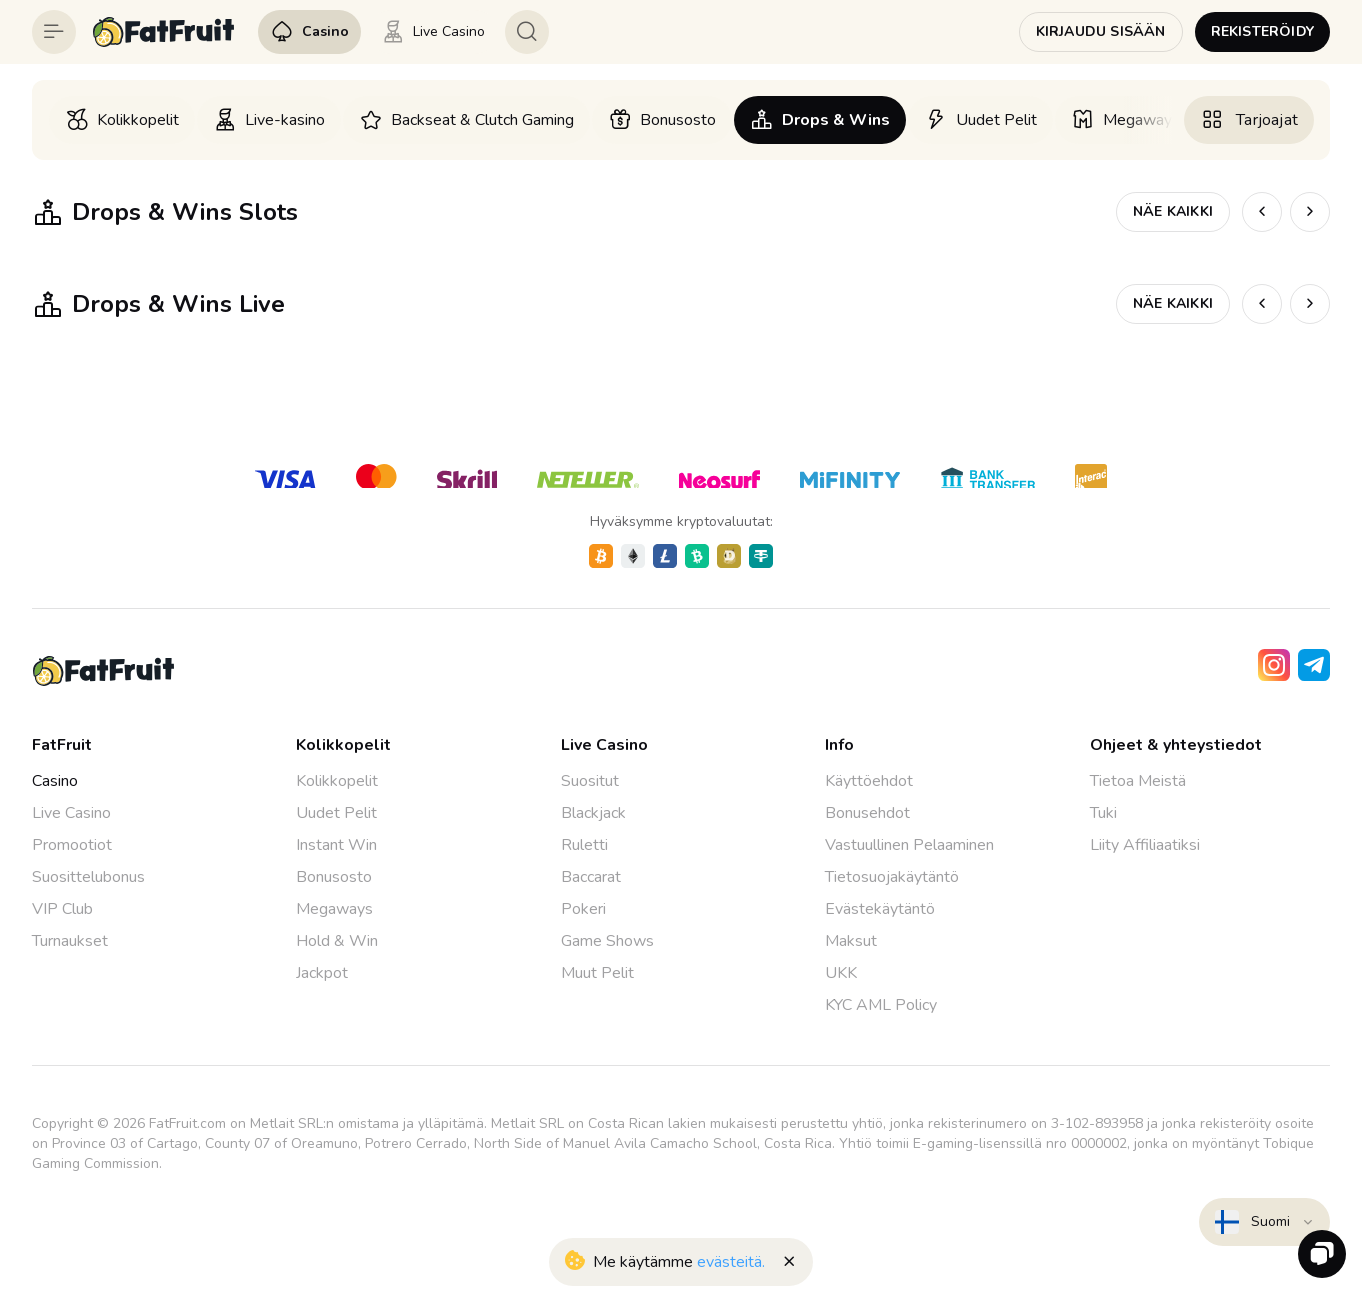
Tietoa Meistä (1138, 781)
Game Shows (607, 941)
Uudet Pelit (336, 813)
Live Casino (71, 813)
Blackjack (593, 813)
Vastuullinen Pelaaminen (909, 845)
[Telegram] (1314, 665)
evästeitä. (731, 1262)
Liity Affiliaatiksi (1145, 845)
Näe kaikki (1173, 211)
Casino (55, 781)
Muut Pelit (597, 973)
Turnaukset (70, 941)
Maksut (851, 941)
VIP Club (62, 909)
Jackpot (322, 973)
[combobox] (1264, 1222)
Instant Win (336, 845)
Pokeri (583, 909)
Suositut (590, 781)
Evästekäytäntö (880, 909)
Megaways (334, 909)
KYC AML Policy (881, 1005)
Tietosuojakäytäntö (892, 877)
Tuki (1103, 813)
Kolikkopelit (337, 781)
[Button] (54, 32)
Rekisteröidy (1262, 31)
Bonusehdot (867, 813)
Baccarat (591, 877)
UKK (841, 973)
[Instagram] (1274, 665)
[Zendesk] (1322, 1254)
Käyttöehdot (869, 781)
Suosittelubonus (88, 877)
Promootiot (72, 845)
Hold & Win (337, 941)
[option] (122, 120)
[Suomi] (1264, 1222)
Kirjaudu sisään (1101, 31)
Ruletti (584, 845)
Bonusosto (334, 877)
